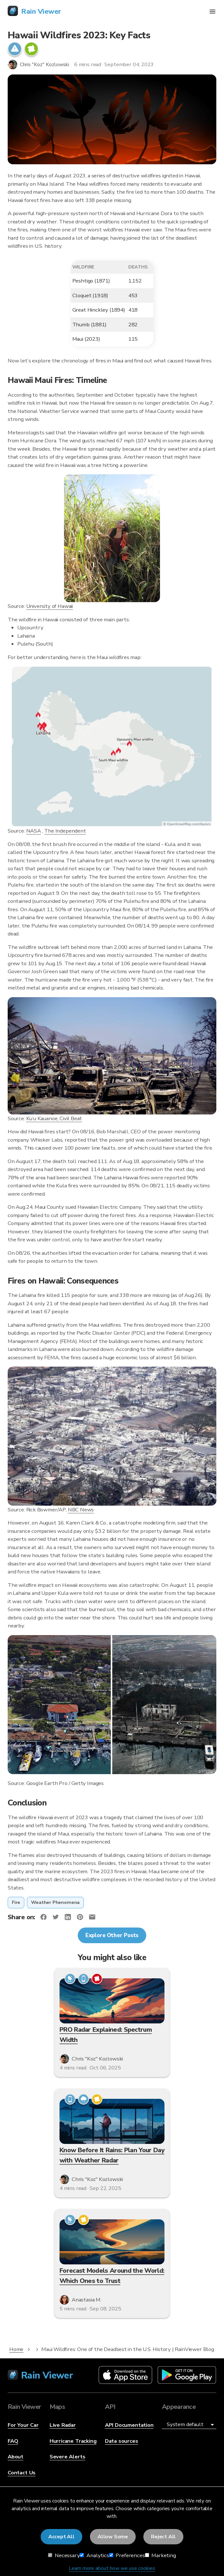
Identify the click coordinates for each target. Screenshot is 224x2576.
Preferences (127, 2555)
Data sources (121, 2441)
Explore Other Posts (112, 1935)
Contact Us (22, 2472)
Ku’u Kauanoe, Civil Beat (54, 1118)
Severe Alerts (67, 2456)
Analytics (94, 2555)
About (15, 2456)
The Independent (65, 830)
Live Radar (63, 2425)
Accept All (61, 2536)
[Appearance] (189, 2424)
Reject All (163, 2536)
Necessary (64, 2555)
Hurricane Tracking (73, 2441)
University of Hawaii (49, 606)
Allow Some (113, 2536)
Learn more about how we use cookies (112, 2568)
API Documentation (129, 2425)
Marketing (160, 2555)
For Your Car (23, 2425)
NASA (33, 830)
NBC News (81, 1509)
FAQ (13, 2441)
